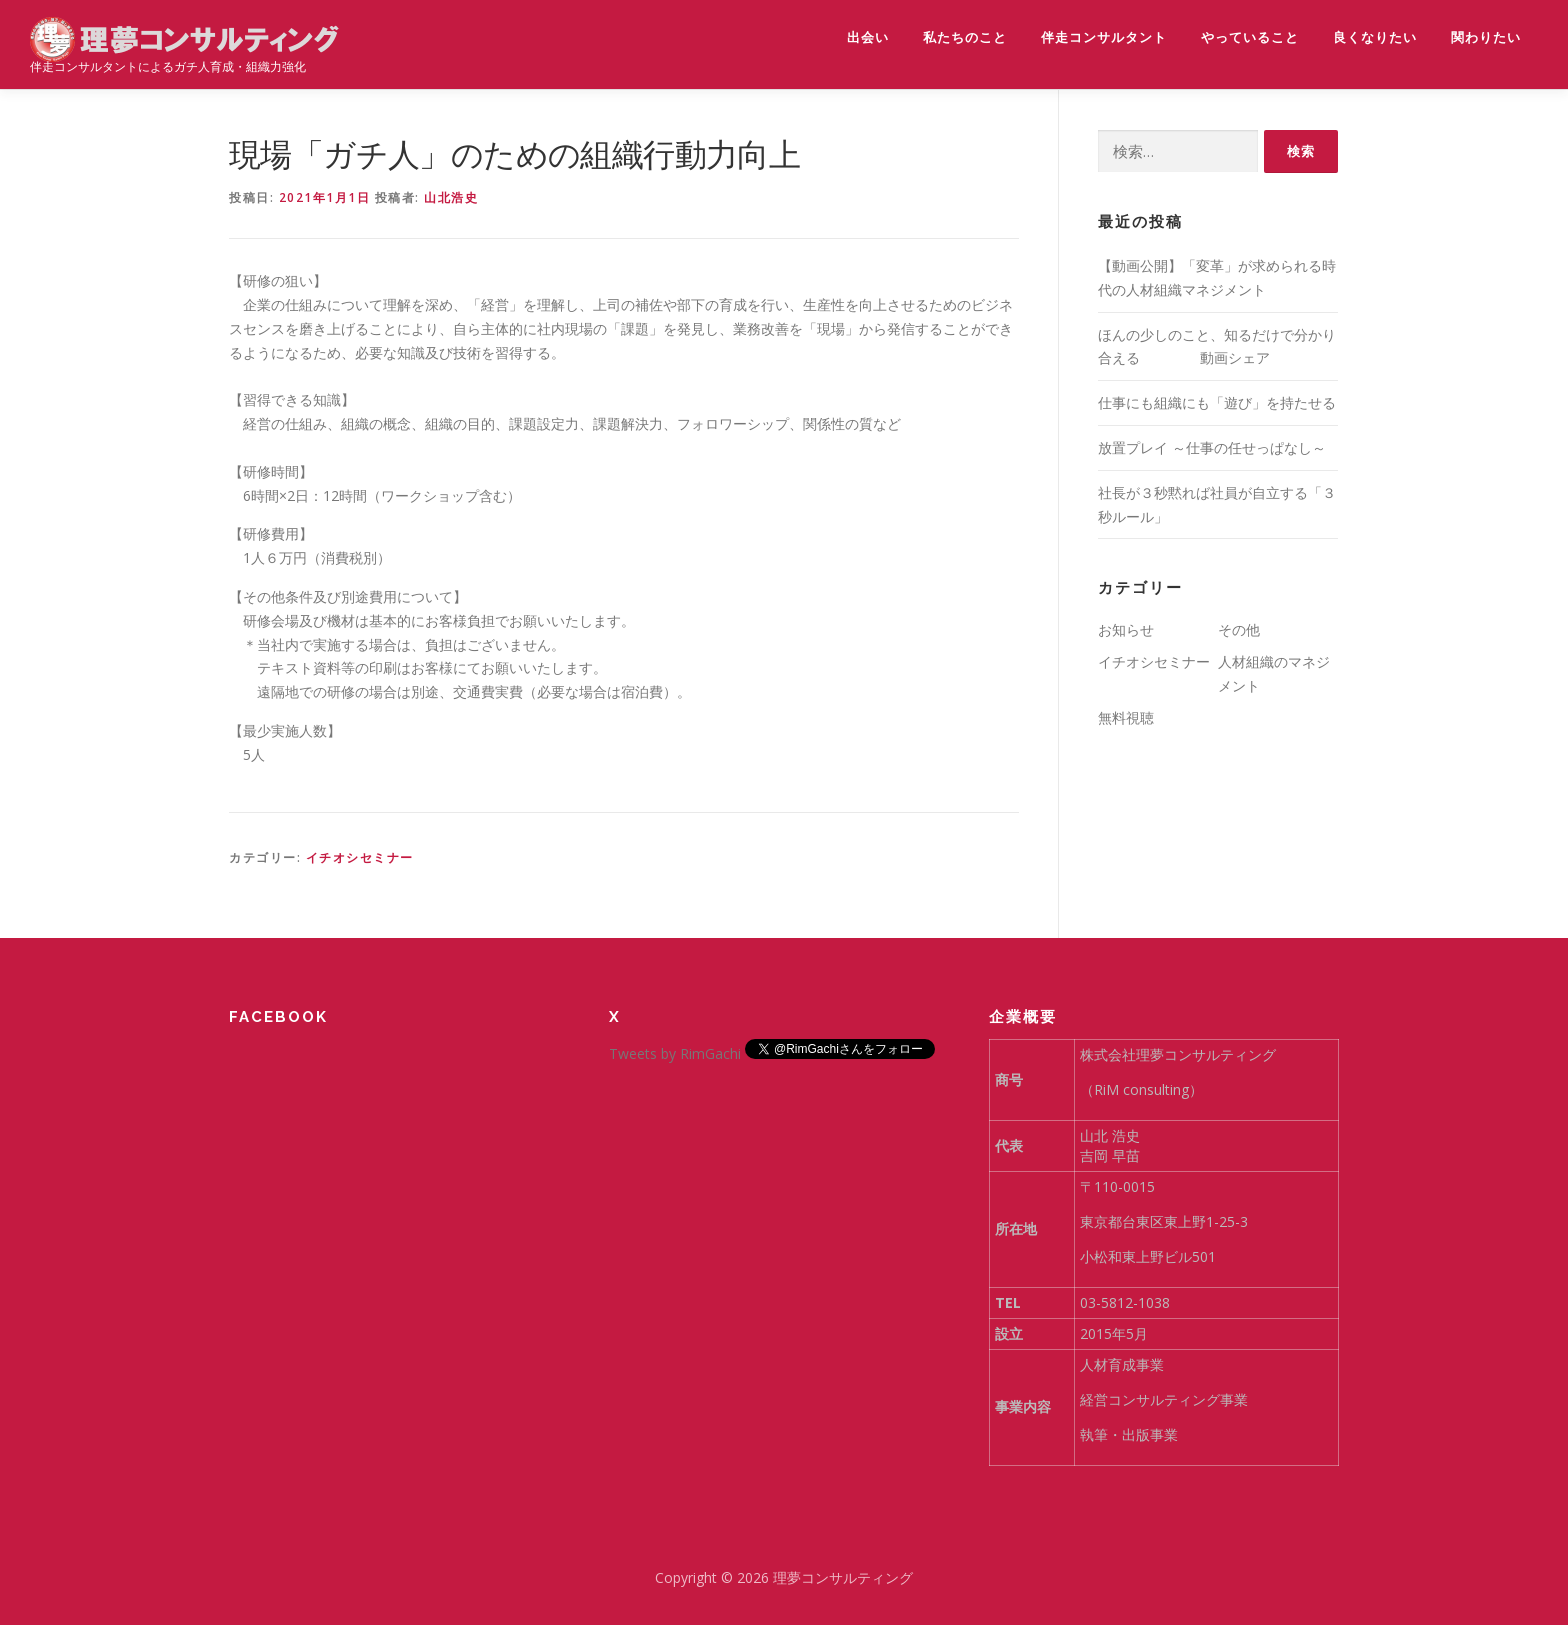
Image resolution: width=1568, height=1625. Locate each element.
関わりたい (1486, 37)
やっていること (1250, 37)
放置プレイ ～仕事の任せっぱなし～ (1212, 447)
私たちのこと (965, 37)
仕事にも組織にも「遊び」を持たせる (1217, 402)
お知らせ (1126, 629)
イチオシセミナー (360, 857)
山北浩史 (451, 197)
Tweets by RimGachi (675, 1053)
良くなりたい (1375, 37)
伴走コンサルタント (1104, 37)
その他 (1239, 629)
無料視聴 (1126, 717)
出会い (868, 37)
